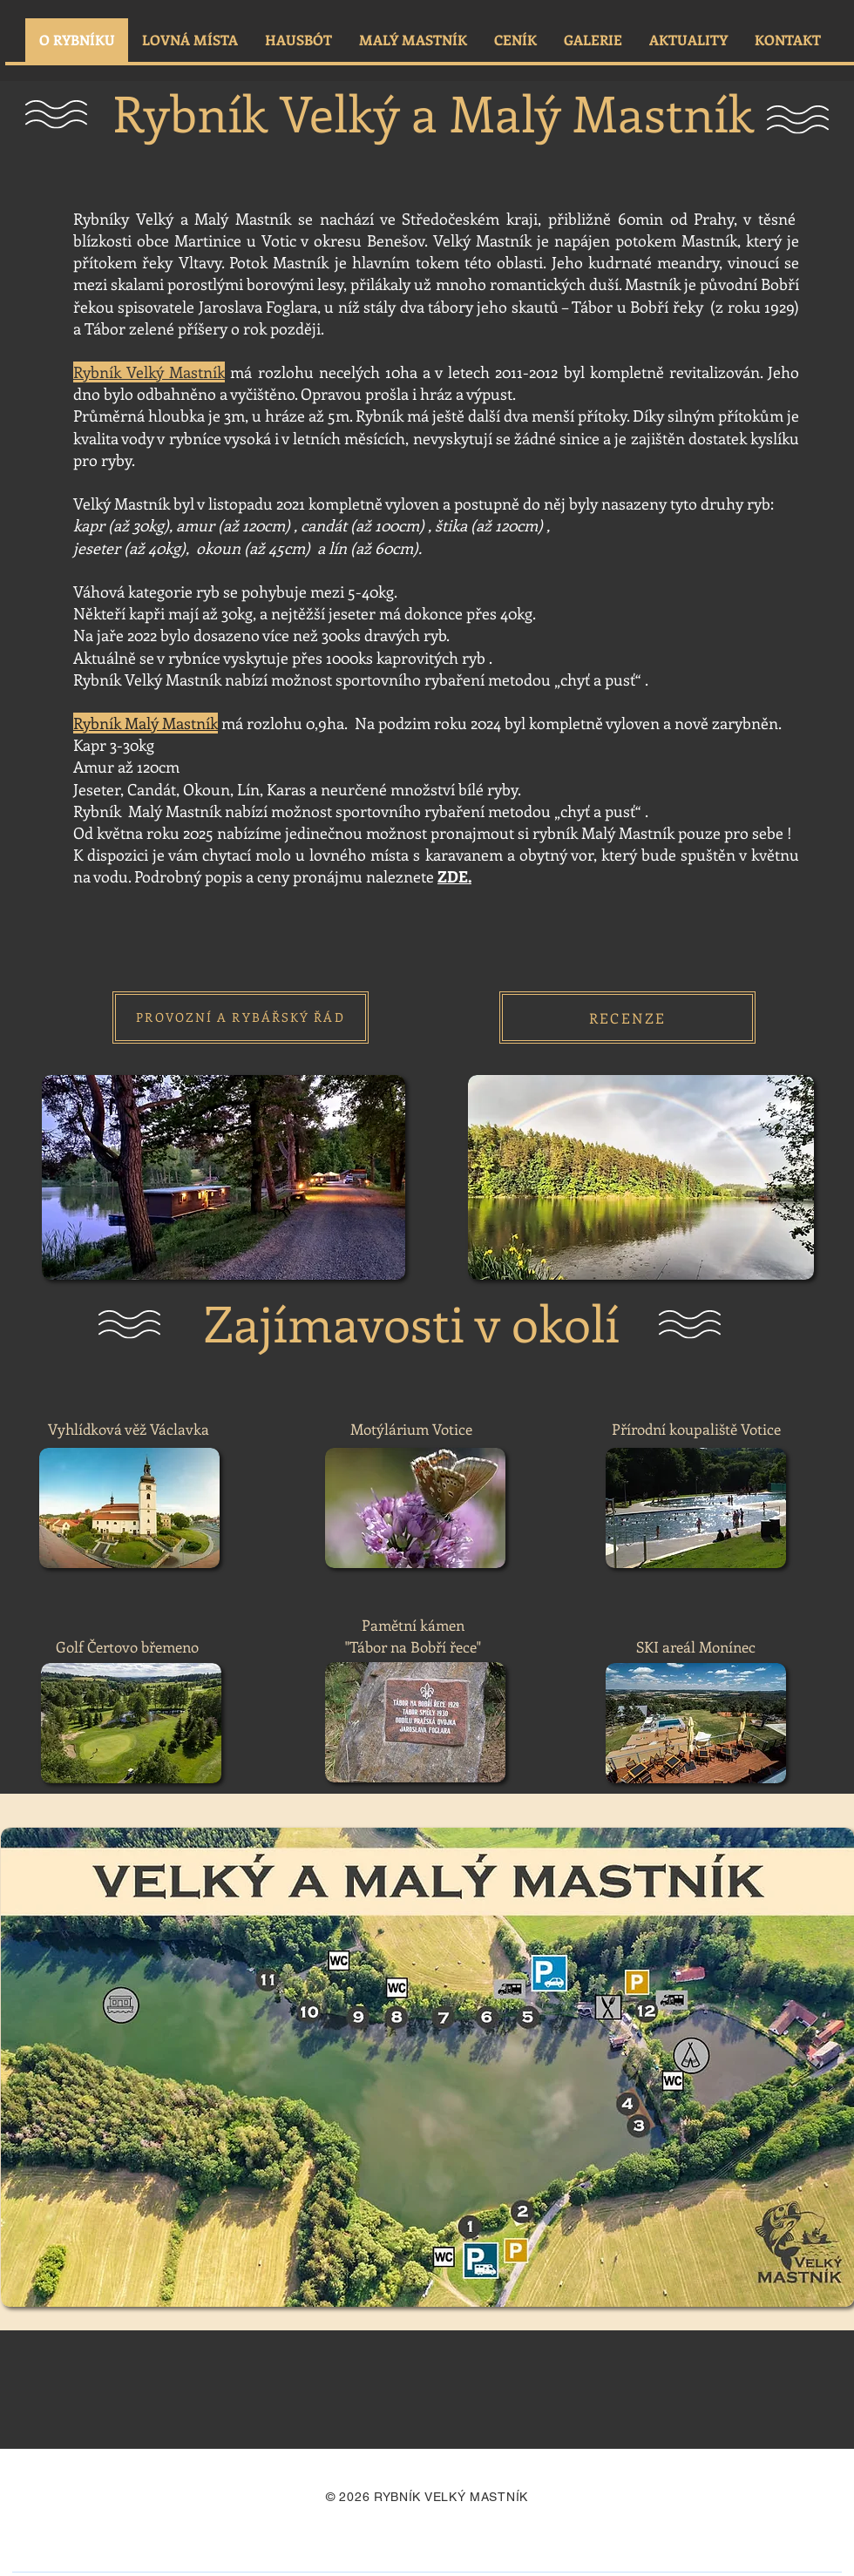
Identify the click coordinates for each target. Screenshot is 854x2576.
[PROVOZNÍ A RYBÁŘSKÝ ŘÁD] (240, 1017)
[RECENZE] (627, 1017)
